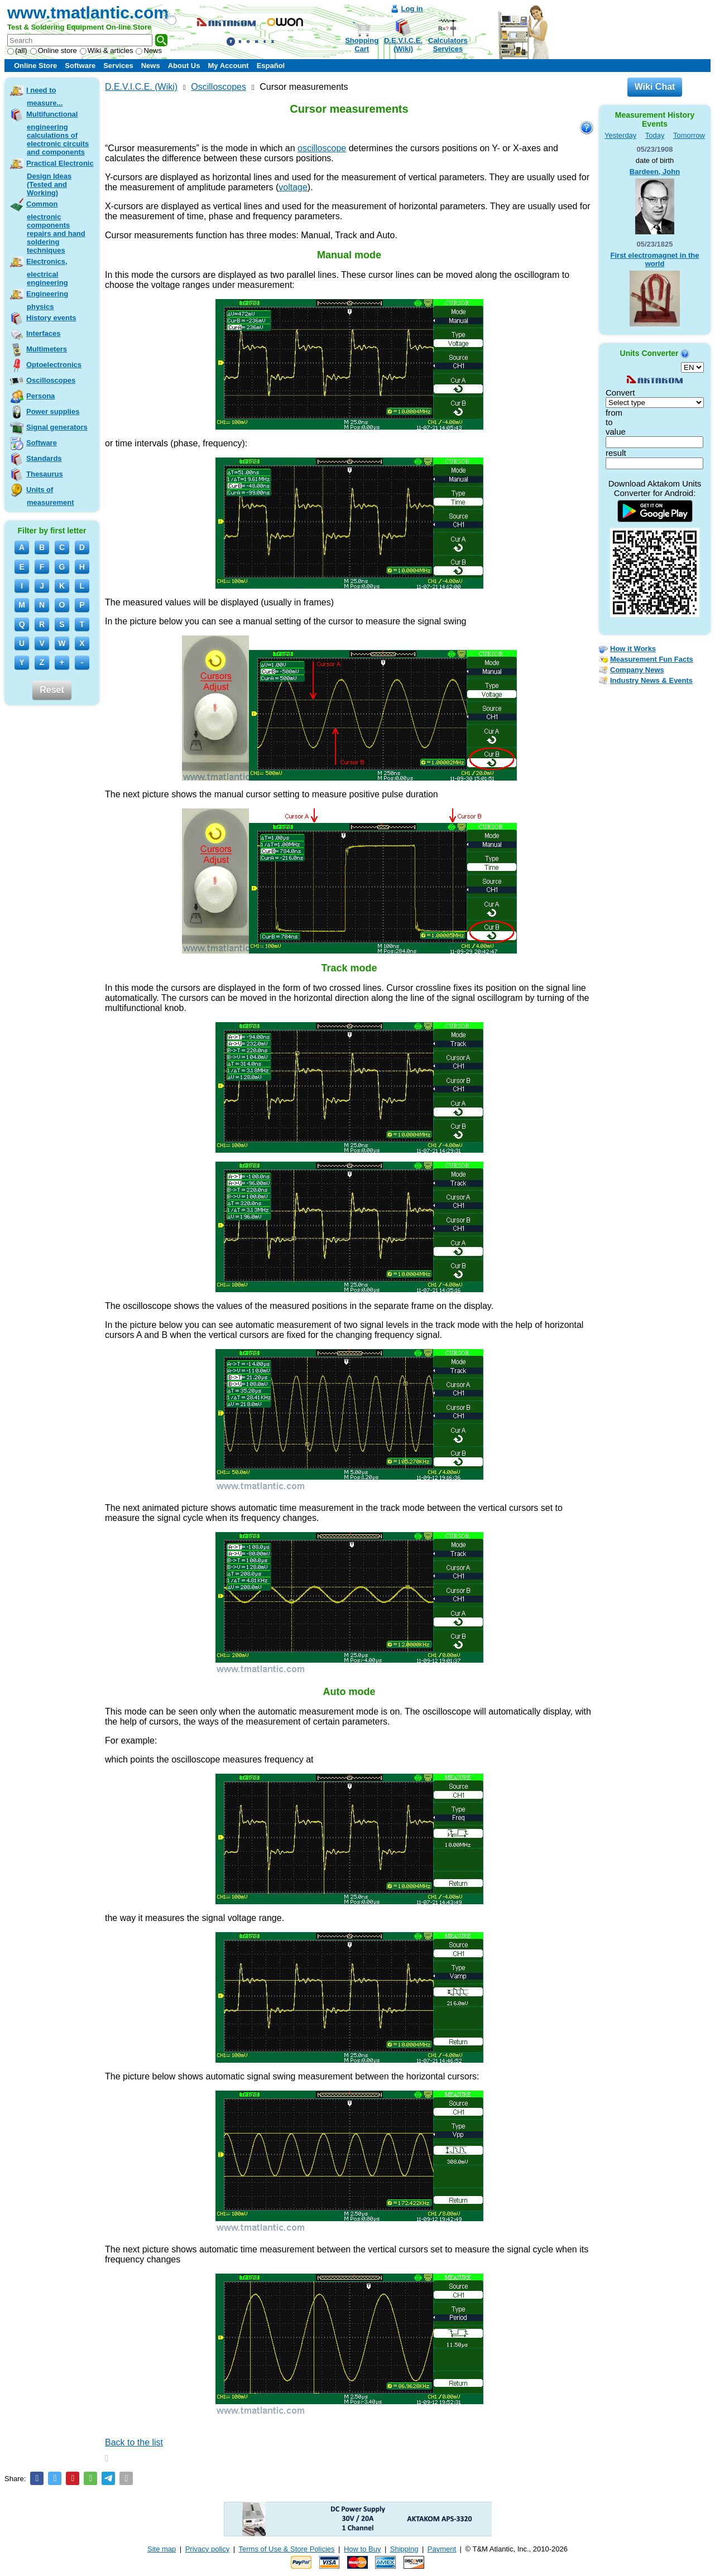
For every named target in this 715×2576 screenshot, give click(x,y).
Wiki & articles (106, 50)
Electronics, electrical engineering (47, 272)
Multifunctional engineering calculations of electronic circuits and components (57, 133)
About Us (184, 65)
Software (80, 65)
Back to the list (134, 2442)
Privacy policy (207, 2549)
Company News (637, 670)
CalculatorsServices (448, 44)
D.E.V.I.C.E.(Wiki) (403, 44)
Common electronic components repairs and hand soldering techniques (55, 227)
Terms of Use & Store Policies (287, 2549)
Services (118, 65)
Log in (412, 8)
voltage (293, 187)
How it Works (633, 648)
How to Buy (362, 2549)
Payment (442, 2549)
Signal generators (57, 427)
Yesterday (620, 135)
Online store (53, 50)
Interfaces (43, 333)
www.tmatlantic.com (88, 12)
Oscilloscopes (50, 380)
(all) (17, 50)
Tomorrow (689, 135)
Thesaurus (44, 474)
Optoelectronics (53, 364)
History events (51, 318)
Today (655, 135)
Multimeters (46, 349)
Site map (161, 2549)
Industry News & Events (651, 680)
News (149, 50)
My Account (228, 65)
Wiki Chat (655, 87)
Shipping (404, 2549)
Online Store (35, 65)
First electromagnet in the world (655, 259)
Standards (44, 458)
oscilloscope (321, 148)
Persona (40, 396)
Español (271, 65)
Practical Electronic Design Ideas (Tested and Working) (60, 178)
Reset (52, 690)
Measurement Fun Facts (651, 659)
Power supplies (52, 411)
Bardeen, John (655, 171)
